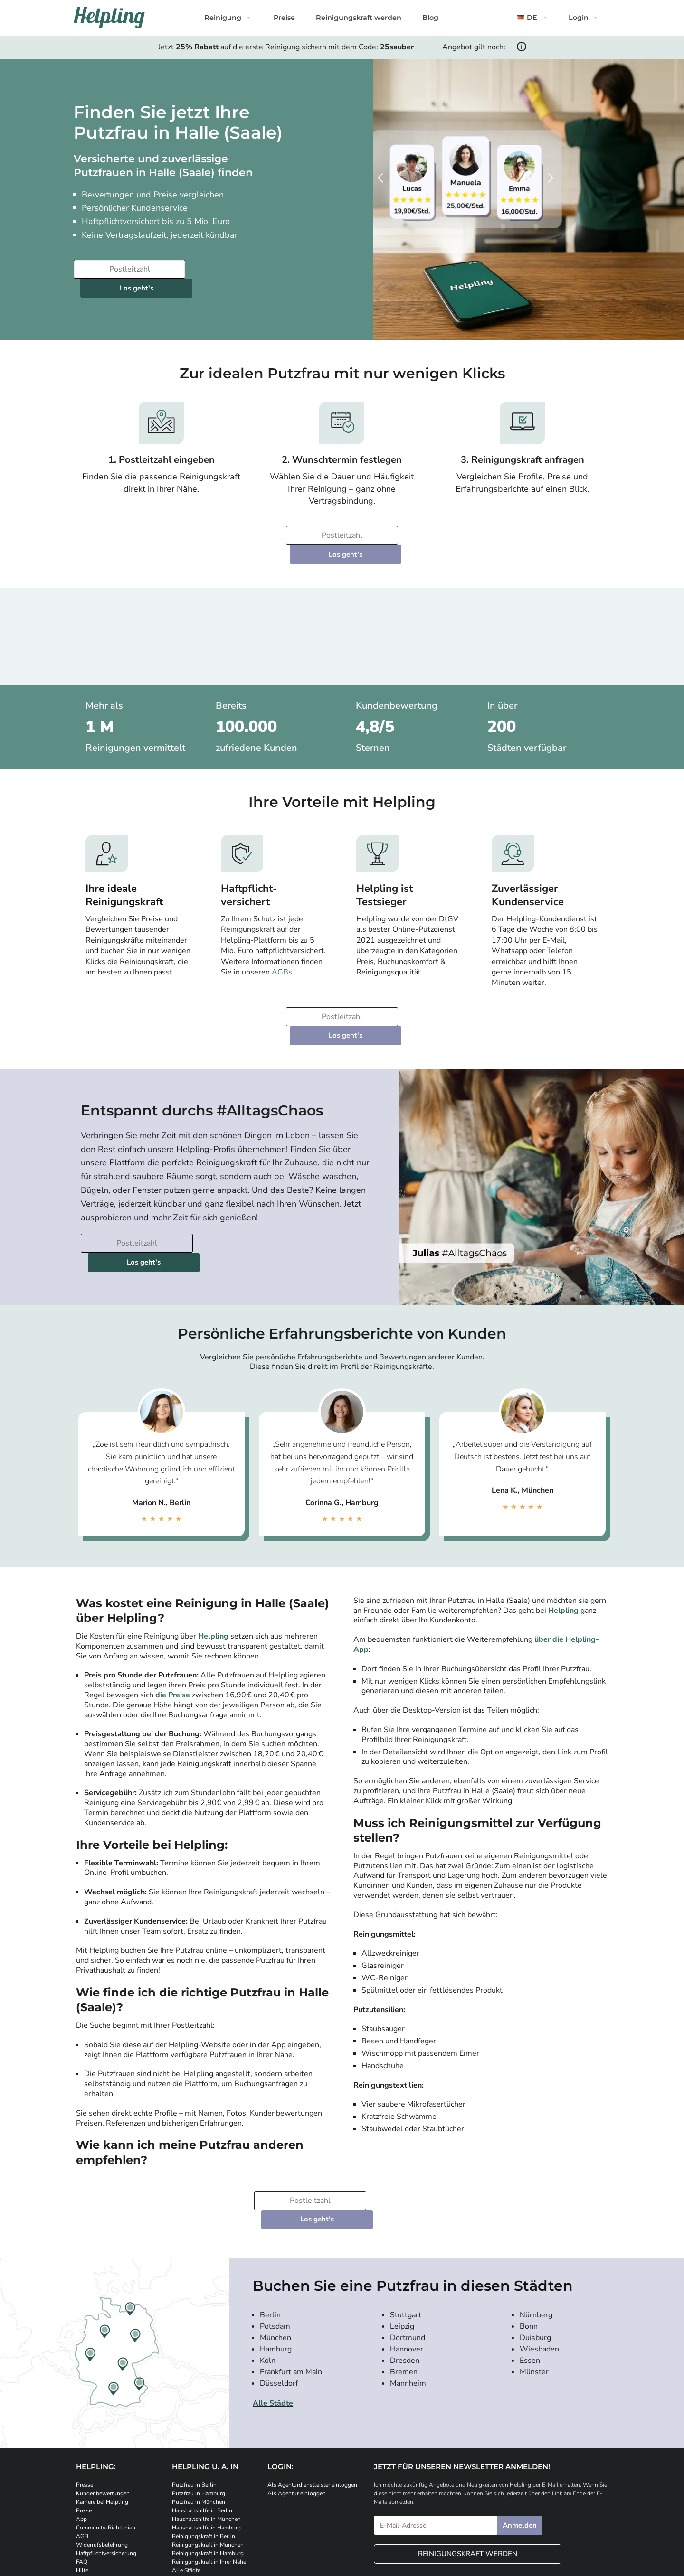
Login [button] (579, 17)
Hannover (406, 2254)
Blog (430, 17)
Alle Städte (273, 2309)
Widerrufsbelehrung (102, 2450)
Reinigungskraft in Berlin (203, 2442)
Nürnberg (536, 2220)
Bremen (404, 2277)
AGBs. (283, 934)
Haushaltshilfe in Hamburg (206, 2433)
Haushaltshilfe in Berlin (202, 2416)
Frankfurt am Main (291, 2277)
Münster (534, 2277)
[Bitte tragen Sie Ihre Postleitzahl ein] (128, 269)
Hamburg (276, 2254)
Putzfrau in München (198, 2408)
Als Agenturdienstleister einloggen (312, 2391)
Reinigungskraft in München (208, 2450)
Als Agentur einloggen (296, 2399)
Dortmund (407, 2243)
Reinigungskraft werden (358, 17)
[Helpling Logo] (109, 17)
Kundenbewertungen (103, 2399)
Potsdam (275, 2232)
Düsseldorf (279, 2289)
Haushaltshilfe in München (206, 2425)
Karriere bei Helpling (102, 2408)
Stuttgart (405, 2220)
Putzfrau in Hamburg (198, 2399)
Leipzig (402, 2232)
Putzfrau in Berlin (194, 2391)
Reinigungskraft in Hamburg (208, 2459)
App (81, 2425)
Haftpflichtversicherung (106, 2459)
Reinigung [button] (222, 17)
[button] (533, 17)
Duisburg (535, 2243)
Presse (84, 2391)
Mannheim (408, 2289)
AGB (82, 2442)
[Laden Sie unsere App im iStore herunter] (190, 2508)
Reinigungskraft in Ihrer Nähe (209, 2468)
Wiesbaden (539, 2254)
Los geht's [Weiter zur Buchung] (246, 269)
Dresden (404, 2266)
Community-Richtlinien (105, 2433)
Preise (284, 17)
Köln (268, 2266)
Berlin (270, 2220)
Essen (530, 2266)
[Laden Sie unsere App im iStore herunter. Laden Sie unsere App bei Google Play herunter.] (247, 2508)
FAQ (81, 2468)
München (275, 2243)
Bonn (529, 2232)
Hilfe (82, 2476)
